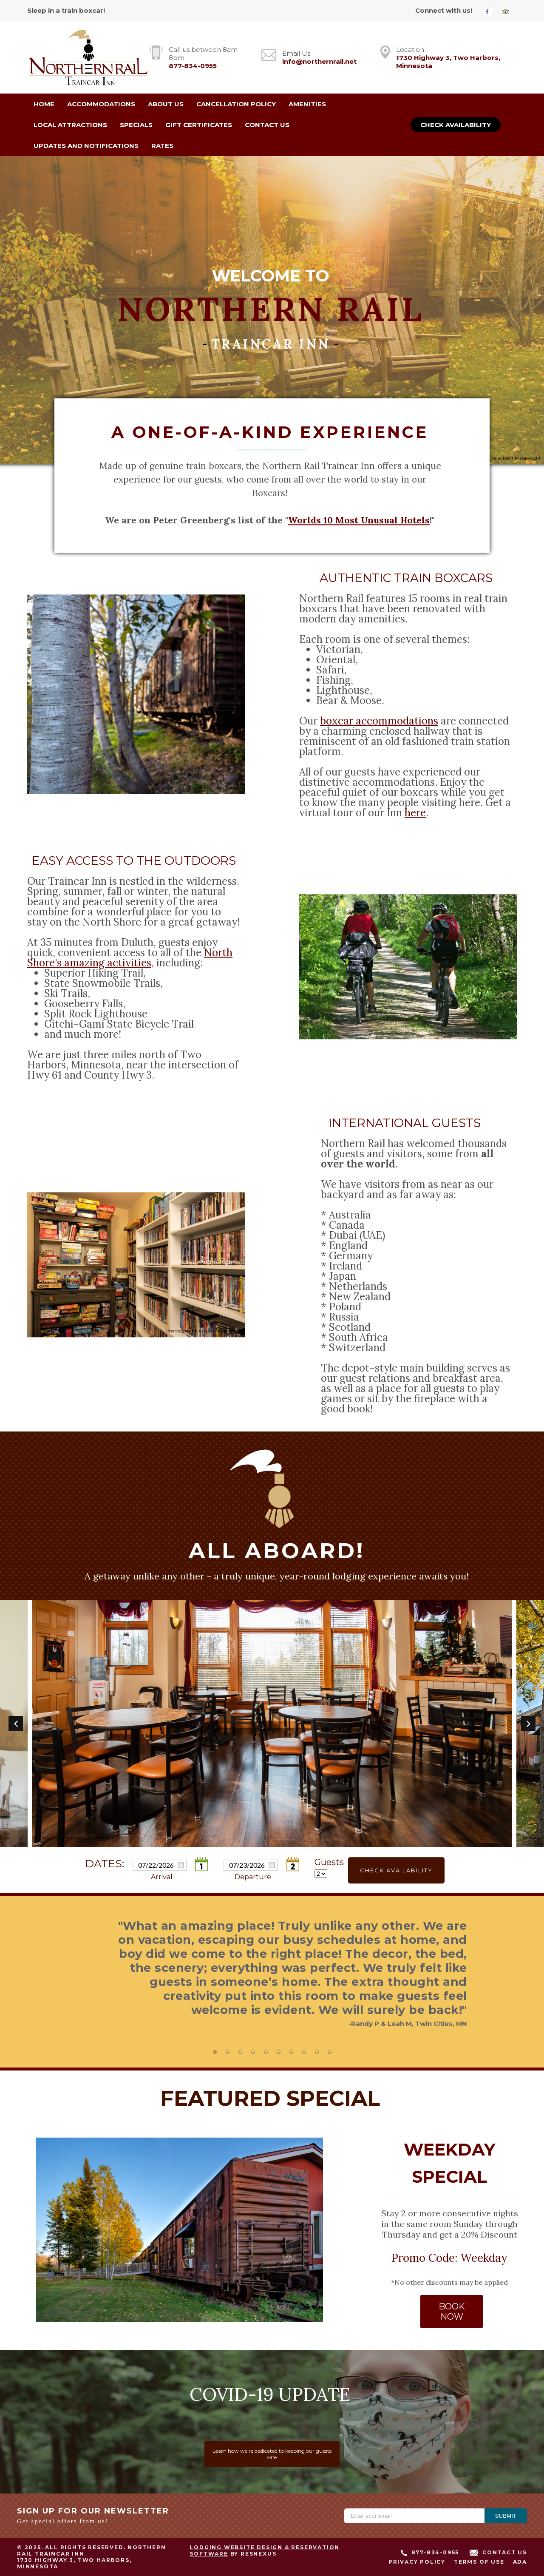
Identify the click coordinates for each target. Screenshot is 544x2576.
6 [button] (278, 2052)
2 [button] (227, 2052)
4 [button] (253, 2052)
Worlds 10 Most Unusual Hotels (359, 520)
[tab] (214, 2052)
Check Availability (455, 125)
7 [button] (291, 2052)
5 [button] (265, 2052)
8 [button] (304, 2052)
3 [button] (240, 2052)
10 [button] (329, 2052)
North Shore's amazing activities (129, 957)
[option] (272, 1723)
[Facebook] (490, 11)
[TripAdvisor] (509, 11)
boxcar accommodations (379, 720)
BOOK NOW (451, 2311)
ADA (520, 2562)
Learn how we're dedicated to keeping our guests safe (272, 2453)
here (415, 812)
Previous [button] (15, 1723)
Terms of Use (479, 2562)
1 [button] (214, 2052)
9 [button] (316, 2052)
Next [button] (528, 1723)
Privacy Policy (416, 2562)
